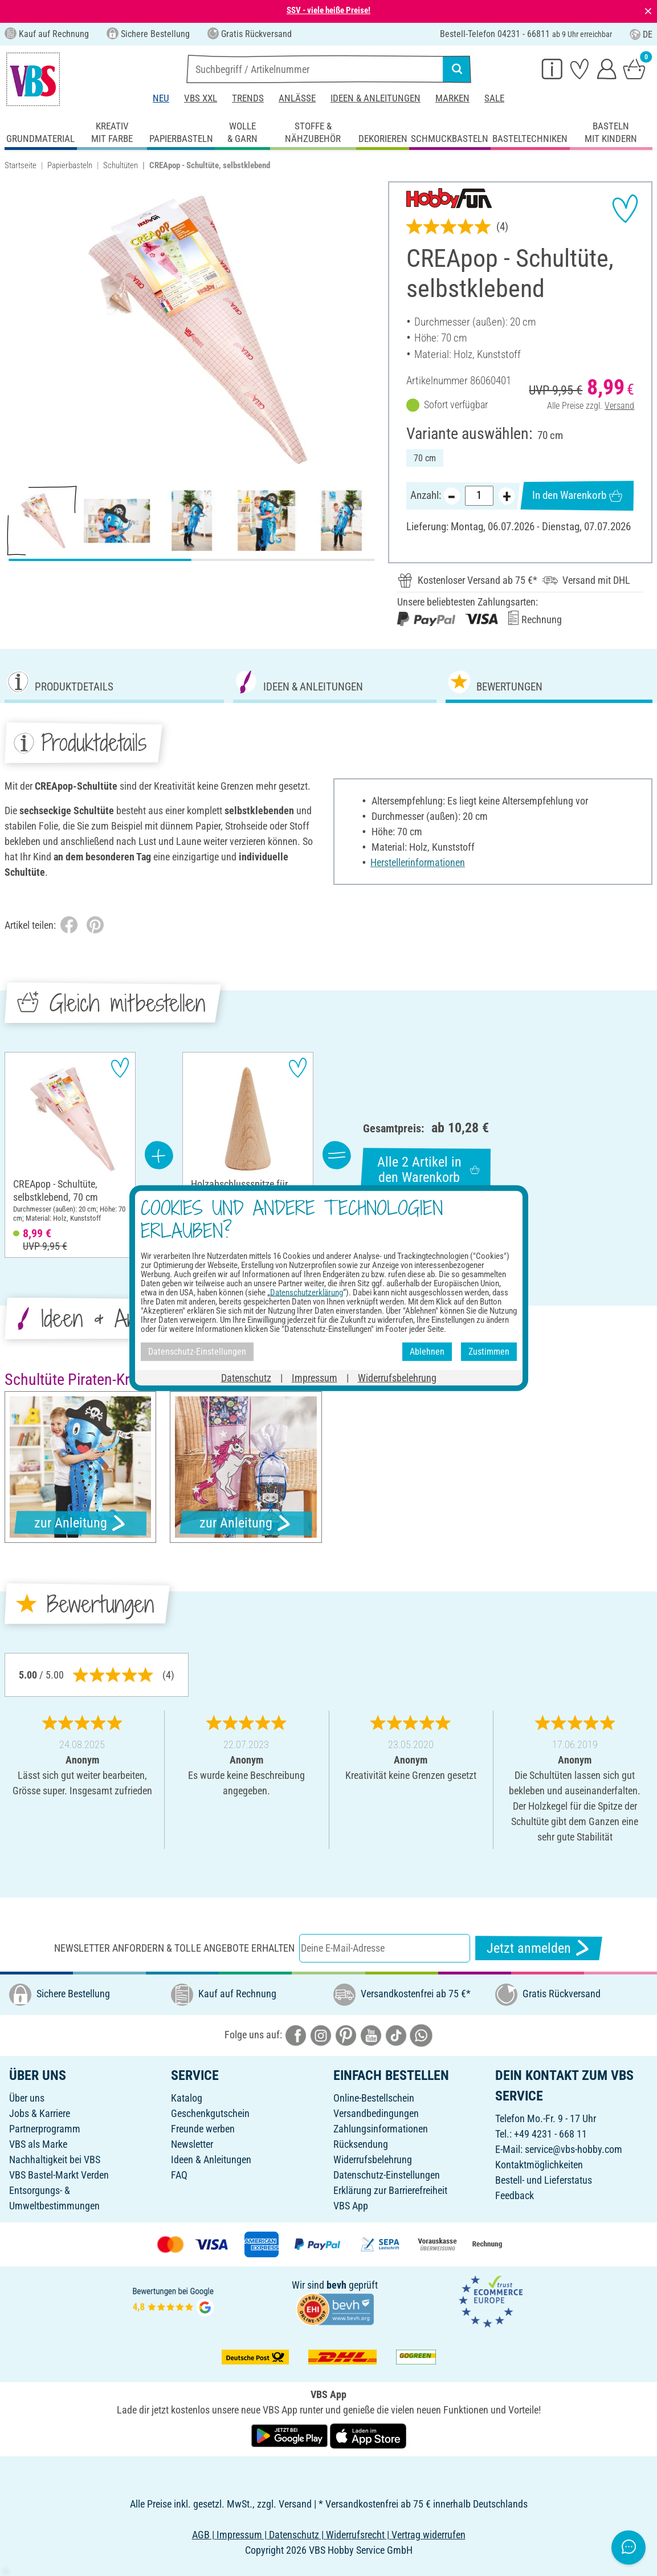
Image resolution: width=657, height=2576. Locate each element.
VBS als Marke (38, 2144)
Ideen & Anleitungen (375, 98)
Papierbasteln (69, 165)
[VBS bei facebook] (295, 2034)
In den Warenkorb (577, 495)
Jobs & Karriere (39, 2113)
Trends (248, 98)
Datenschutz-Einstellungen (386, 2175)
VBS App (350, 2206)
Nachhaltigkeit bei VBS (54, 2159)
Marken (452, 98)
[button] (17, 329)
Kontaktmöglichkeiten (539, 2165)
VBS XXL (200, 98)
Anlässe (297, 98)
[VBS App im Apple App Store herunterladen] (368, 2435)
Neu (161, 98)
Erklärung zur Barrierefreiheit (390, 2190)
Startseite (20, 165)
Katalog (186, 2098)
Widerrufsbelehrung (372, 2159)
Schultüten (120, 165)
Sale (494, 98)
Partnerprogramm (44, 2129)
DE (641, 34)
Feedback (514, 2195)
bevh (336, 2285)
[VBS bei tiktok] (396, 2034)
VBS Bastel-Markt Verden (59, 2175)
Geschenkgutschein (210, 2113)
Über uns (26, 2098)
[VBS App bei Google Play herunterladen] (290, 2435)
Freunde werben (203, 2129)
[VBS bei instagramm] (320, 2034)
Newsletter (192, 2144)
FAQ (179, 2175)
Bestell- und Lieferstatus (543, 2180)
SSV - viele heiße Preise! (328, 10)
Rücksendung (360, 2144)
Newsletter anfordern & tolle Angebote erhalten (174, 1948)
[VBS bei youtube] (371, 2034)
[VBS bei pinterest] (345, 2034)
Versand (619, 405)
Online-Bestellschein (373, 2098)
